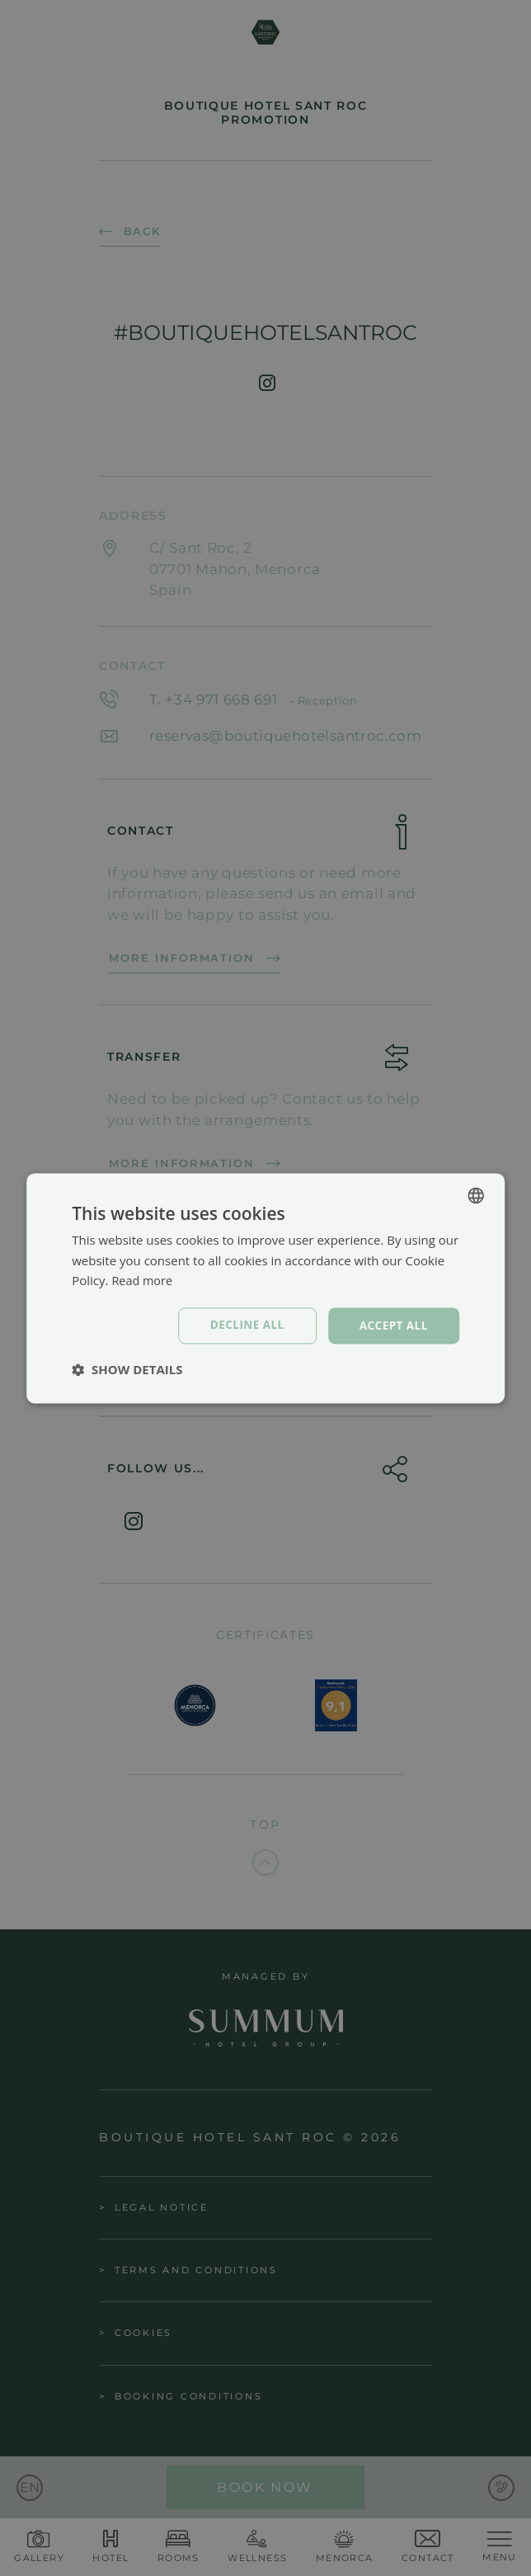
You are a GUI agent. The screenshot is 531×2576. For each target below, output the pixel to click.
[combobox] (476, 1194)
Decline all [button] (244, 1325)
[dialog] (265, 1287)
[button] (127, 1370)
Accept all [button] (392, 1325)
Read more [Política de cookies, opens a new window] (143, 1280)
